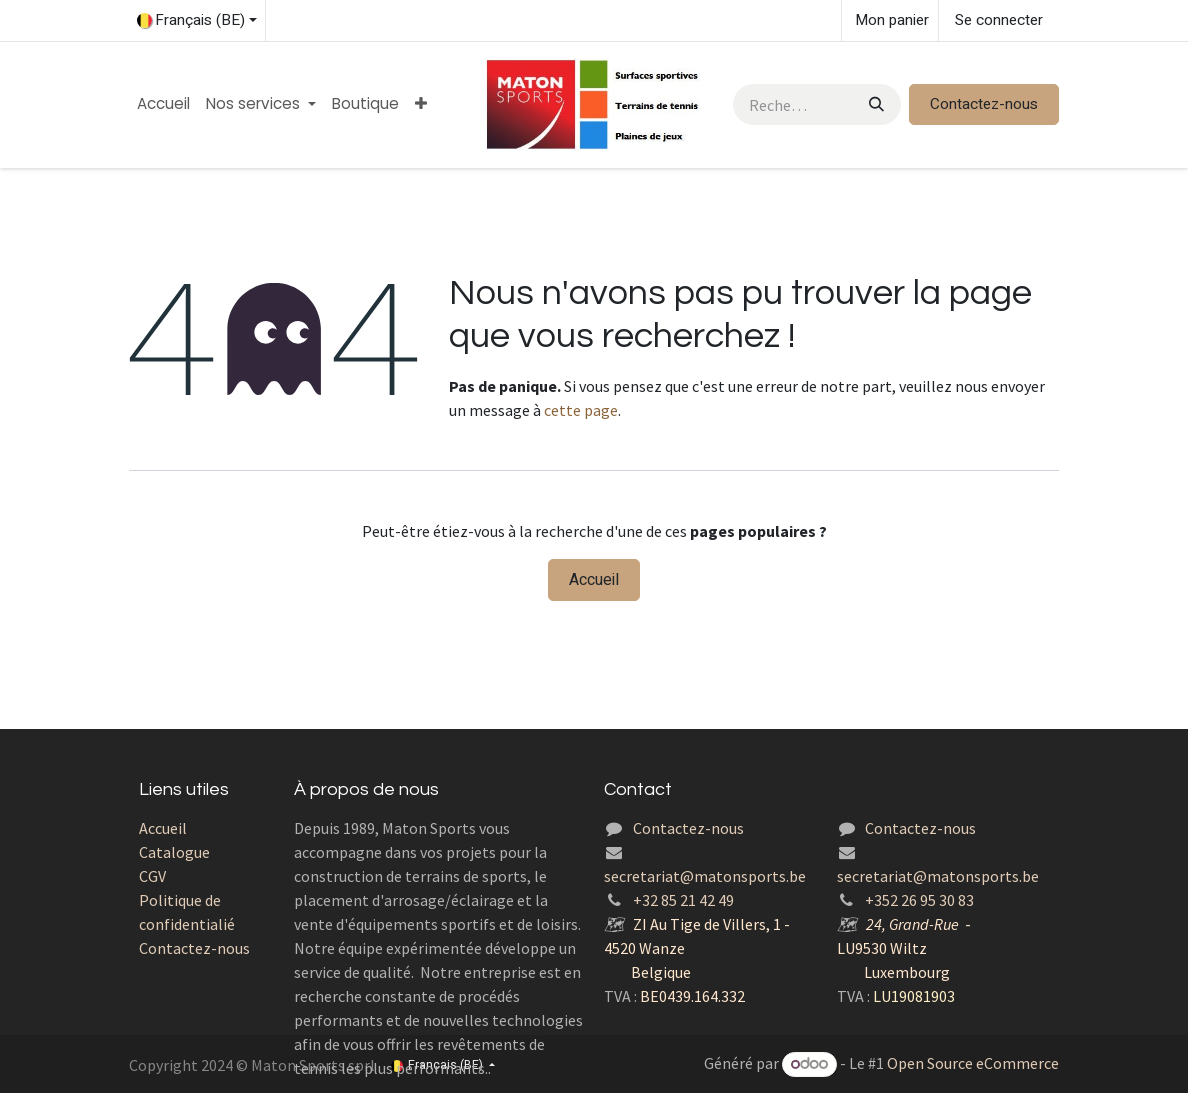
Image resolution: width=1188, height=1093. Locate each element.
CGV (152, 876)
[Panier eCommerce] (890, 20)
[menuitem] (163, 104)
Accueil (594, 580)
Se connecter (999, 20)
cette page (581, 410)
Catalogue (174, 852)
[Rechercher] (874, 104)
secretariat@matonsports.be (705, 876)
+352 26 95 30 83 (919, 900)
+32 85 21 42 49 (683, 900)
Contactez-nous (984, 104)
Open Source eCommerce (973, 1063)
